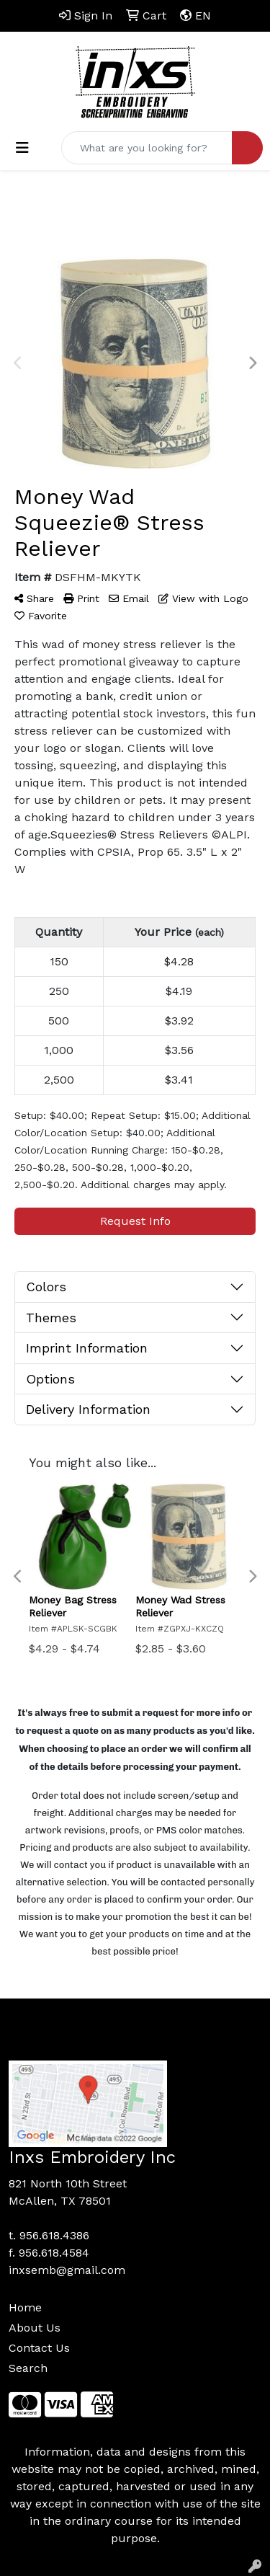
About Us (34, 2327)
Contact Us (39, 2348)
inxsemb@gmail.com (67, 2270)
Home (25, 2307)
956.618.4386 (54, 2235)
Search (28, 2368)
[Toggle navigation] (22, 148)
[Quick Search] (147, 147)
